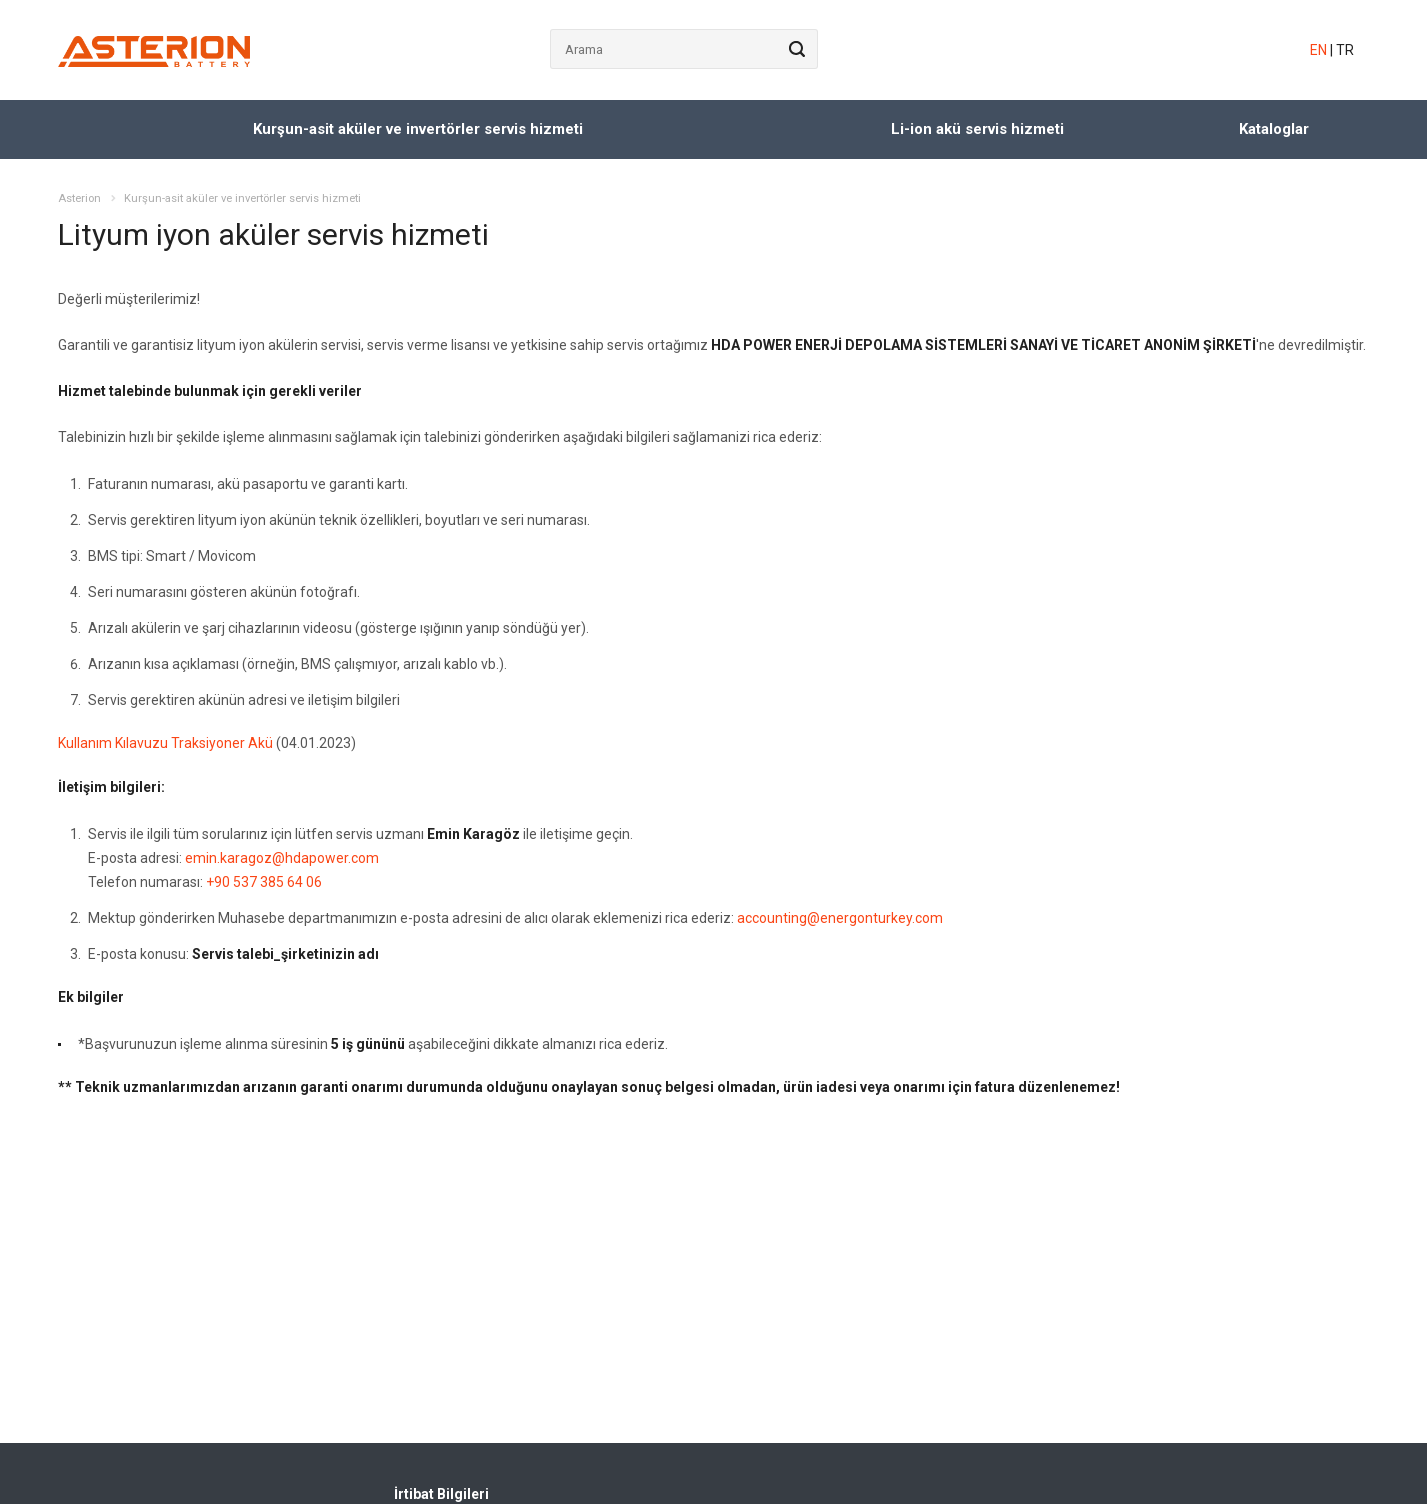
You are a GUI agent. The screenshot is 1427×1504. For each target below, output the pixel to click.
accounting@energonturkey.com (840, 918)
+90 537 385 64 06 (264, 882)
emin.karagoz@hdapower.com (282, 858)
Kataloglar (1274, 129)
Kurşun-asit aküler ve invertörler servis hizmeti (418, 129)
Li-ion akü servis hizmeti (977, 129)
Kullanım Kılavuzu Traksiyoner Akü (165, 743)
